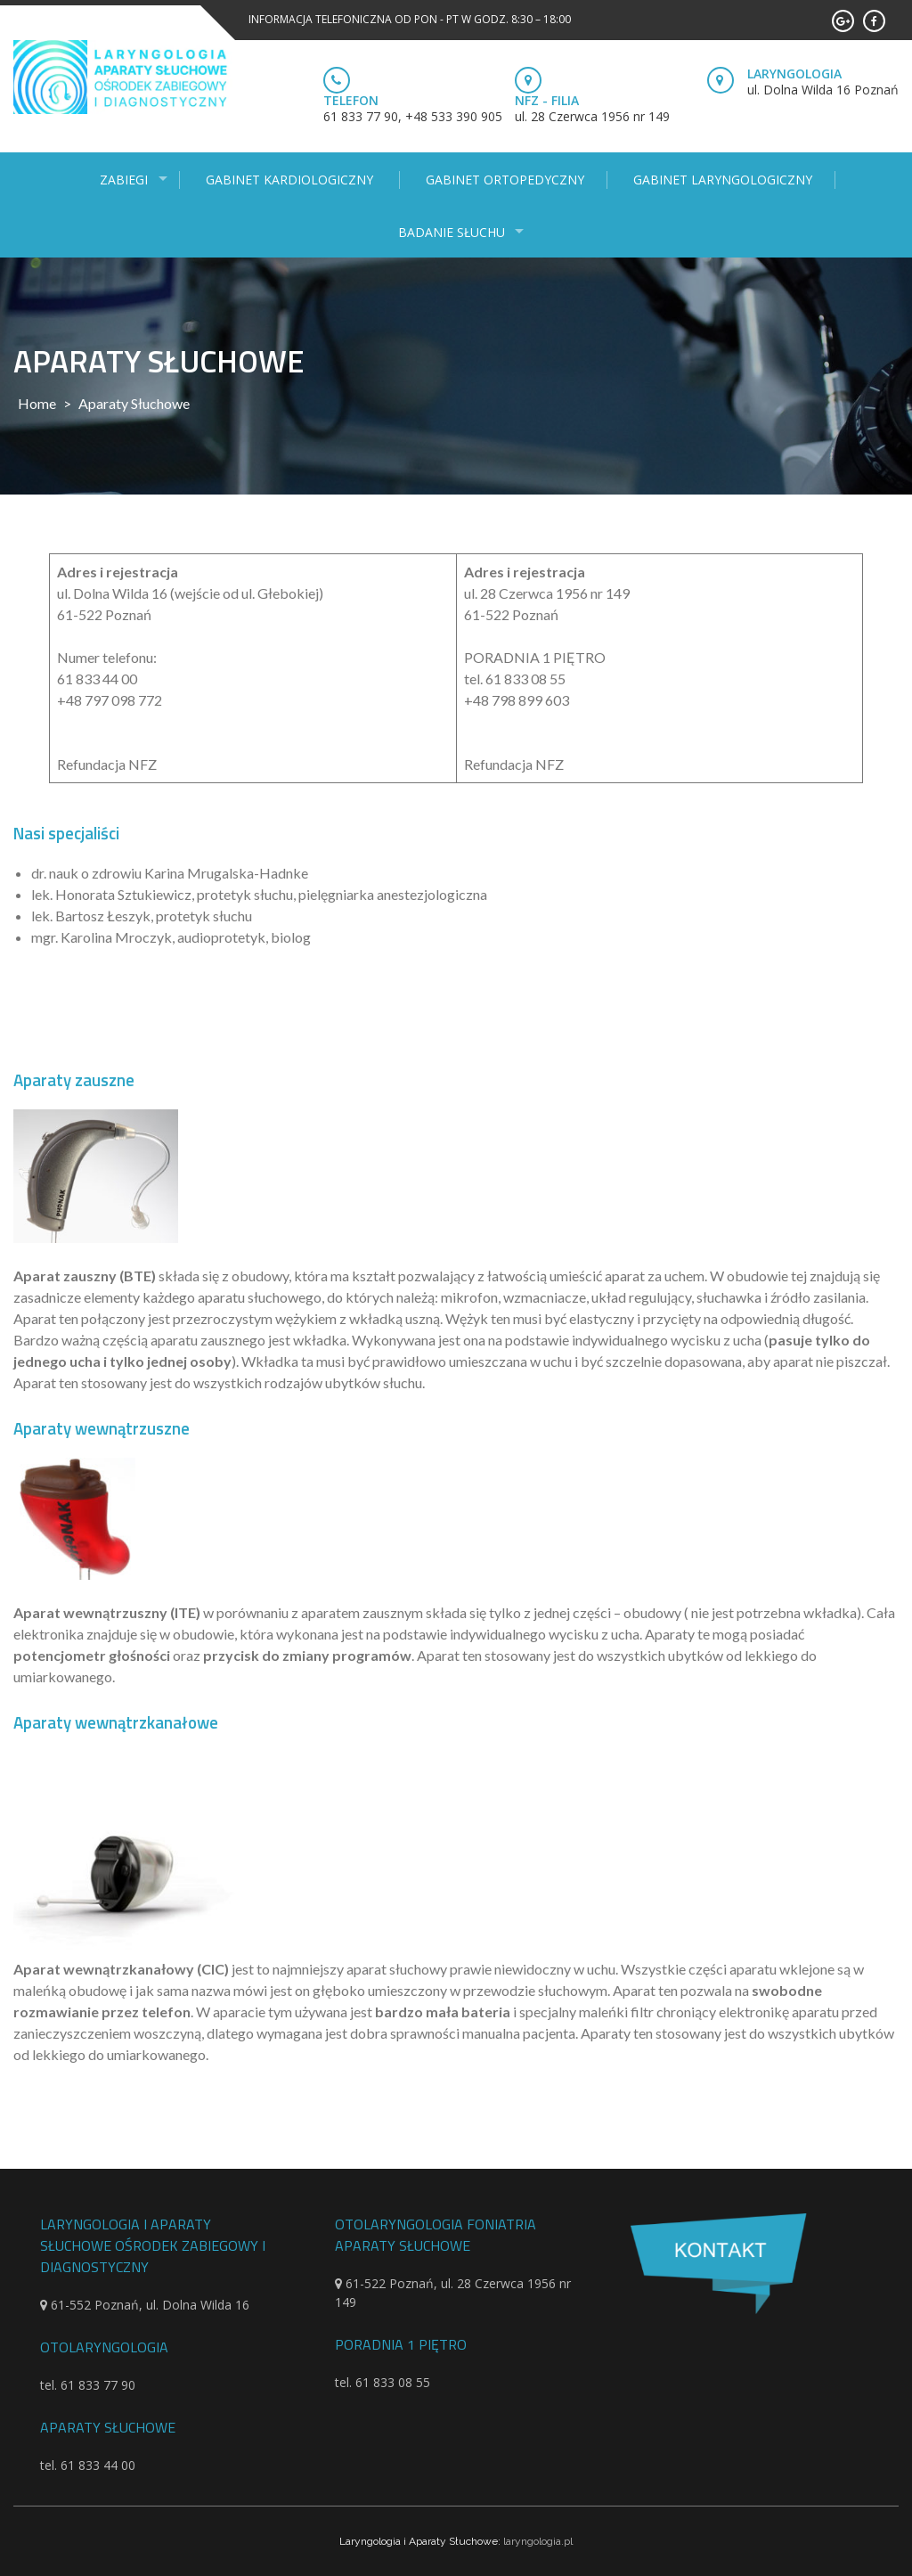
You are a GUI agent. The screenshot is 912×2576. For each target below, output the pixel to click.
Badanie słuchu (451, 232)
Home (37, 403)
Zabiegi (124, 179)
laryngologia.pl (538, 2541)
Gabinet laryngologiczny (722, 179)
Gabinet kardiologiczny (291, 179)
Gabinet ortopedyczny (505, 179)
